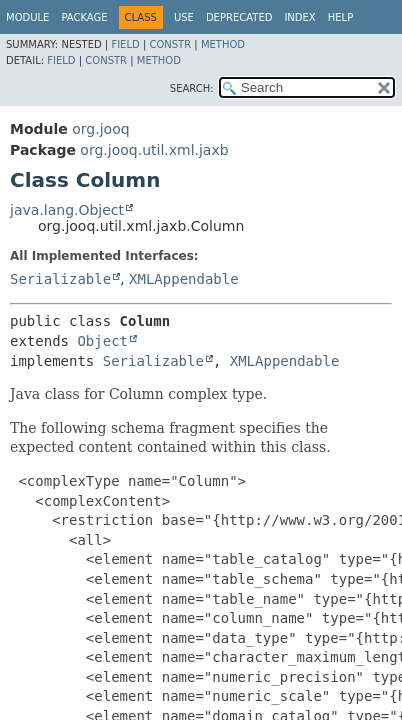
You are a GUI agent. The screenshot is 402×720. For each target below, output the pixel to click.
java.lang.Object (67, 210)
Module (27, 17)
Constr (170, 44)
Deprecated (239, 17)
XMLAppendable (184, 279)
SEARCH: (192, 88)
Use (184, 17)
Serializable (60, 279)
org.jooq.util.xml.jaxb (154, 150)
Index (299, 17)
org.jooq (100, 129)
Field (125, 44)
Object (102, 341)
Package (84, 17)
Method (223, 44)
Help (340, 17)
